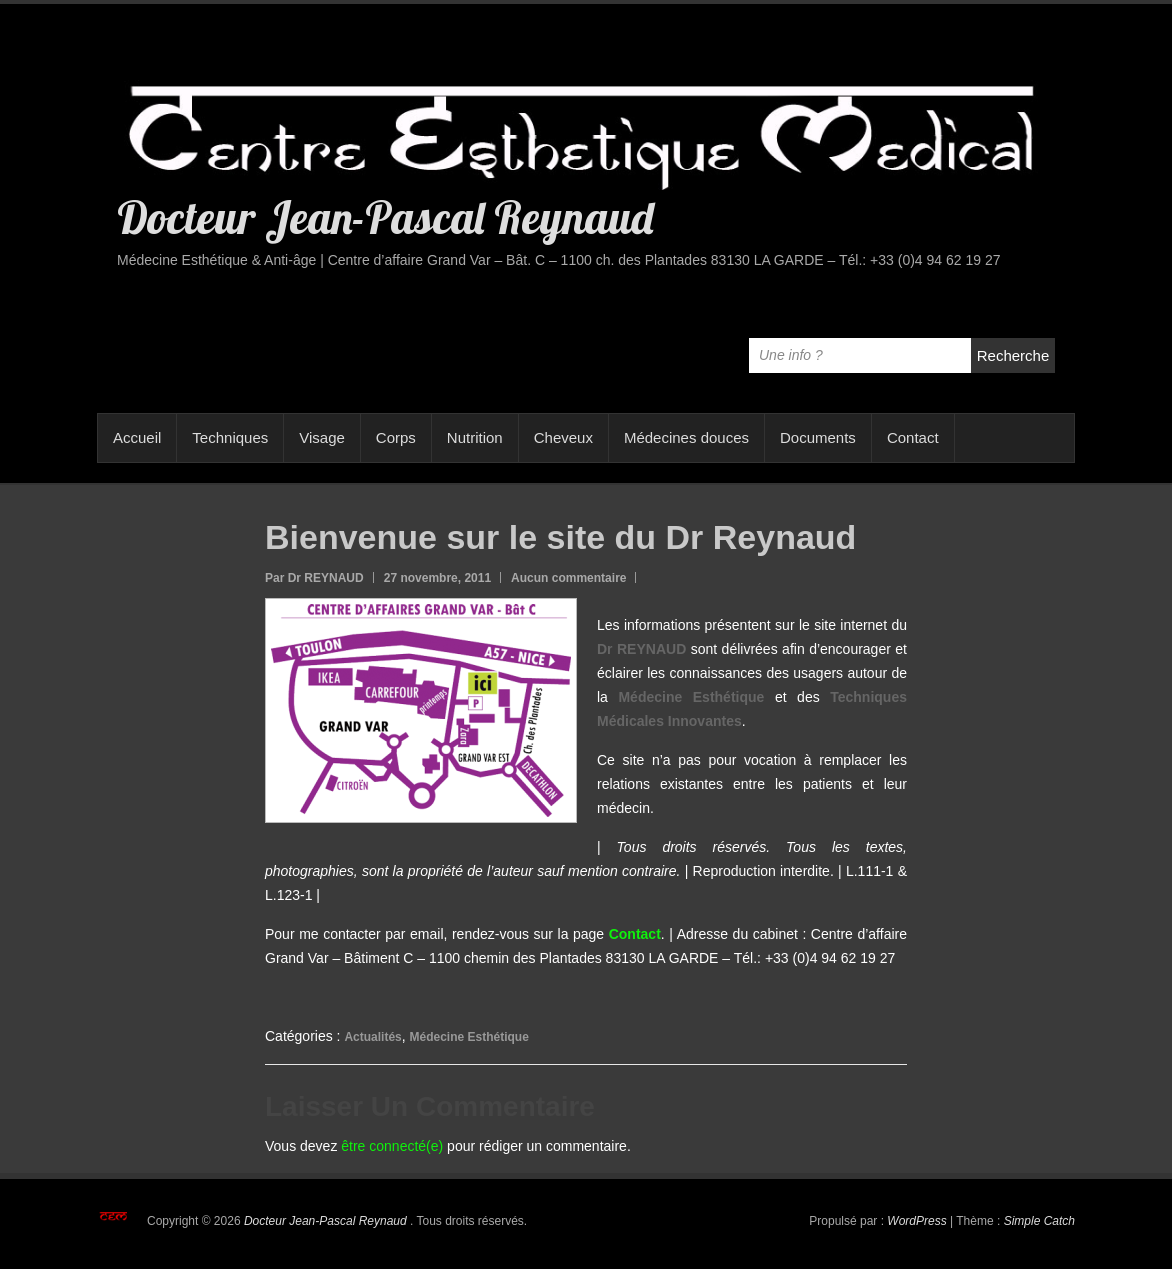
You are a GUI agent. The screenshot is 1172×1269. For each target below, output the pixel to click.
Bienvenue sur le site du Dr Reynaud (560, 537)
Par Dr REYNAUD (314, 578)
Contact (913, 437)
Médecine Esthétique (469, 1037)
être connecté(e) (392, 1146)
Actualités (372, 1037)
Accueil (137, 437)
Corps (396, 437)
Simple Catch (1039, 1221)
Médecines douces (686, 437)
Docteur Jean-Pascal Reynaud (385, 217)
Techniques (230, 437)
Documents (818, 437)
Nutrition (475, 437)
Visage (322, 437)
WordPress (916, 1221)
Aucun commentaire (568, 578)
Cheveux (563, 437)
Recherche (1013, 355)
